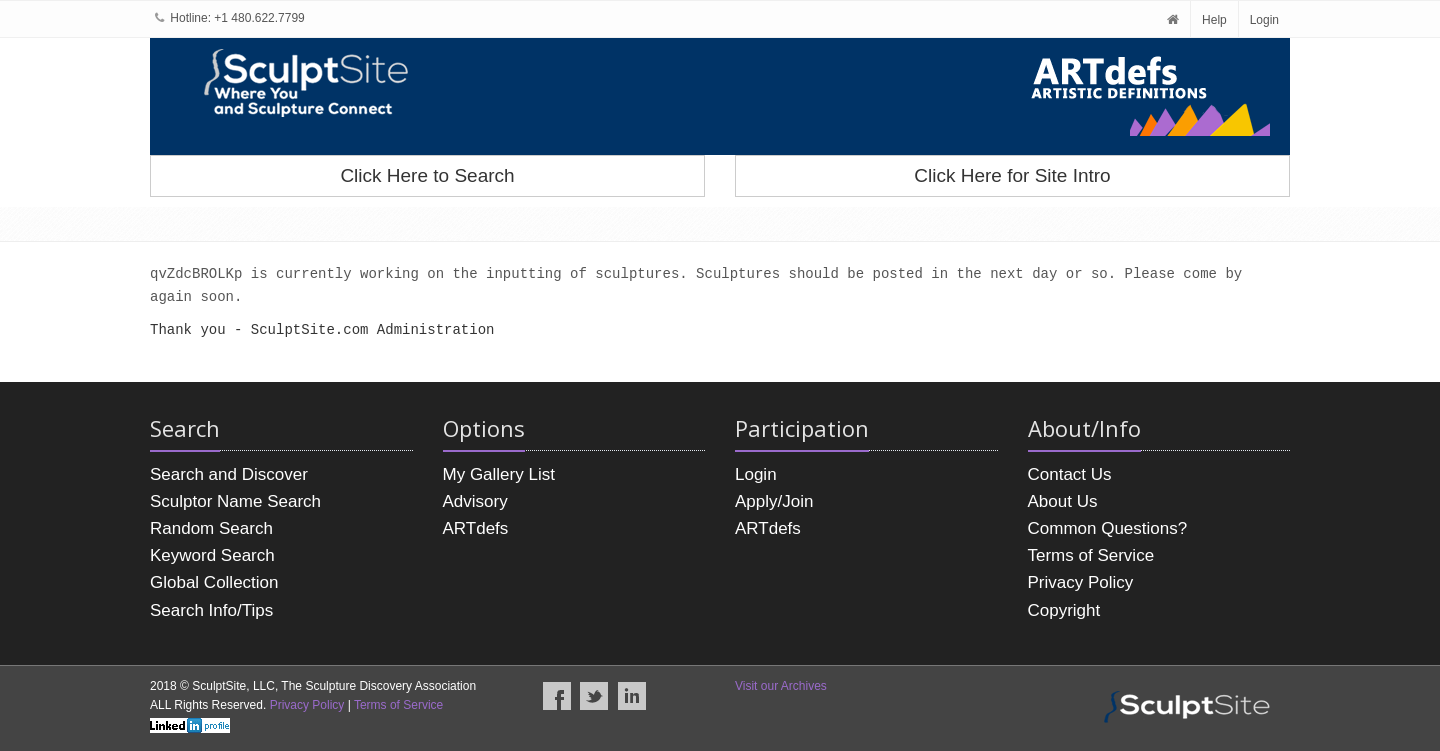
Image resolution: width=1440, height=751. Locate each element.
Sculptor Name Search (235, 501)
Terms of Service (1091, 555)
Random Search (211, 528)
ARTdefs (476, 528)
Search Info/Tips (211, 610)
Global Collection (214, 582)
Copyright (1064, 610)
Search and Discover (229, 474)
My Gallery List (499, 474)
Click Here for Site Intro (1012, 175)
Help (1214, 20)
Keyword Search (212, 555)
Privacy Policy (1081, 582)
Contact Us (1070, 474)
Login (1264, 20)
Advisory (475, 501)
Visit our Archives (781, 686)
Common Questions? (1108, 528)
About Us (1063, 501)
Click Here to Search (427, 175)
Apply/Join (774, 501)
